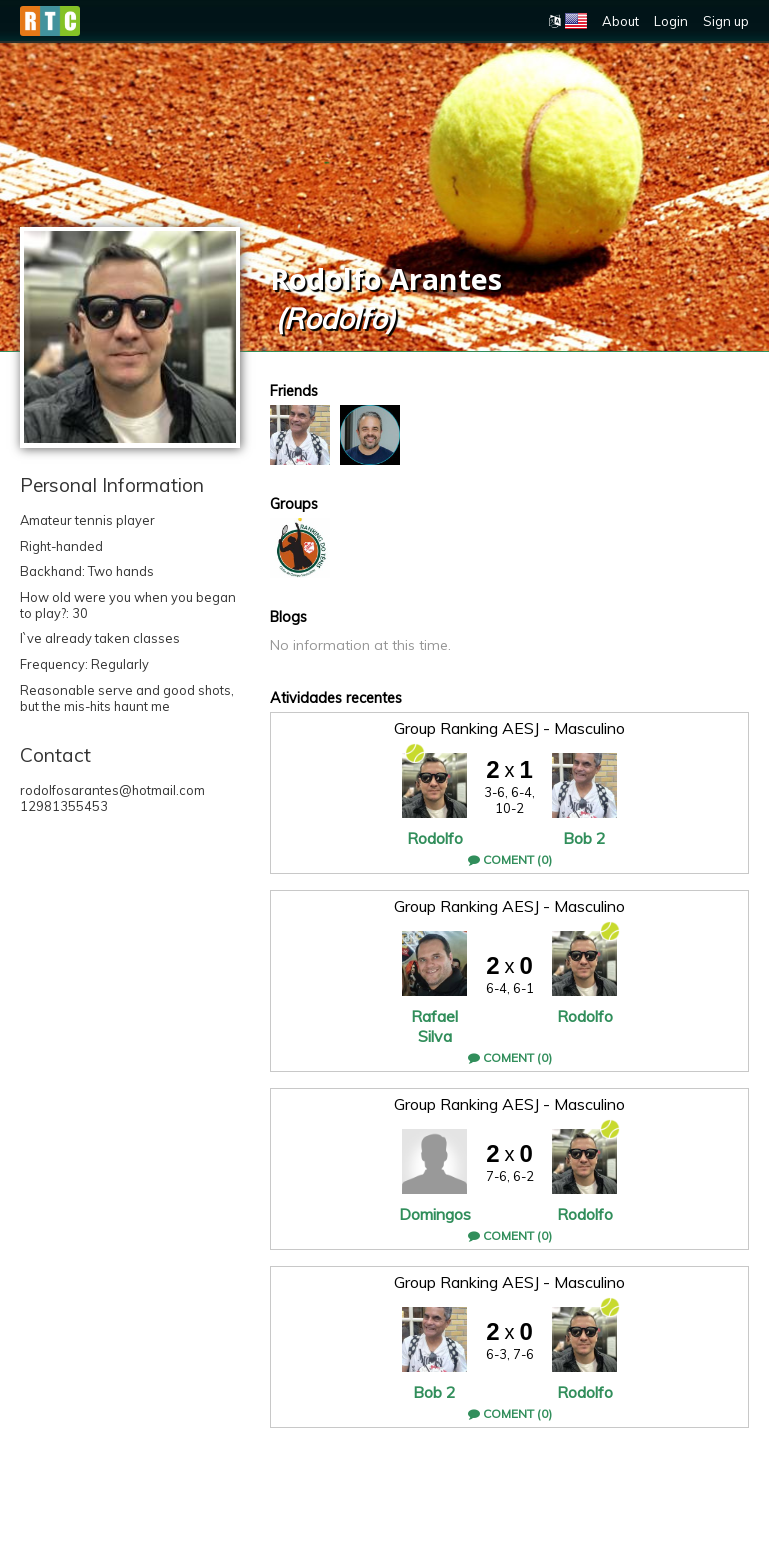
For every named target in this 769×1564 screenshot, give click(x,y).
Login (671, 21)
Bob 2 (584, 838)
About (620, 21)
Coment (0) (510, 859)
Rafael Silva (434, 1026)
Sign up (726, 21)
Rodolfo (435, 838)
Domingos (435, 1214)
